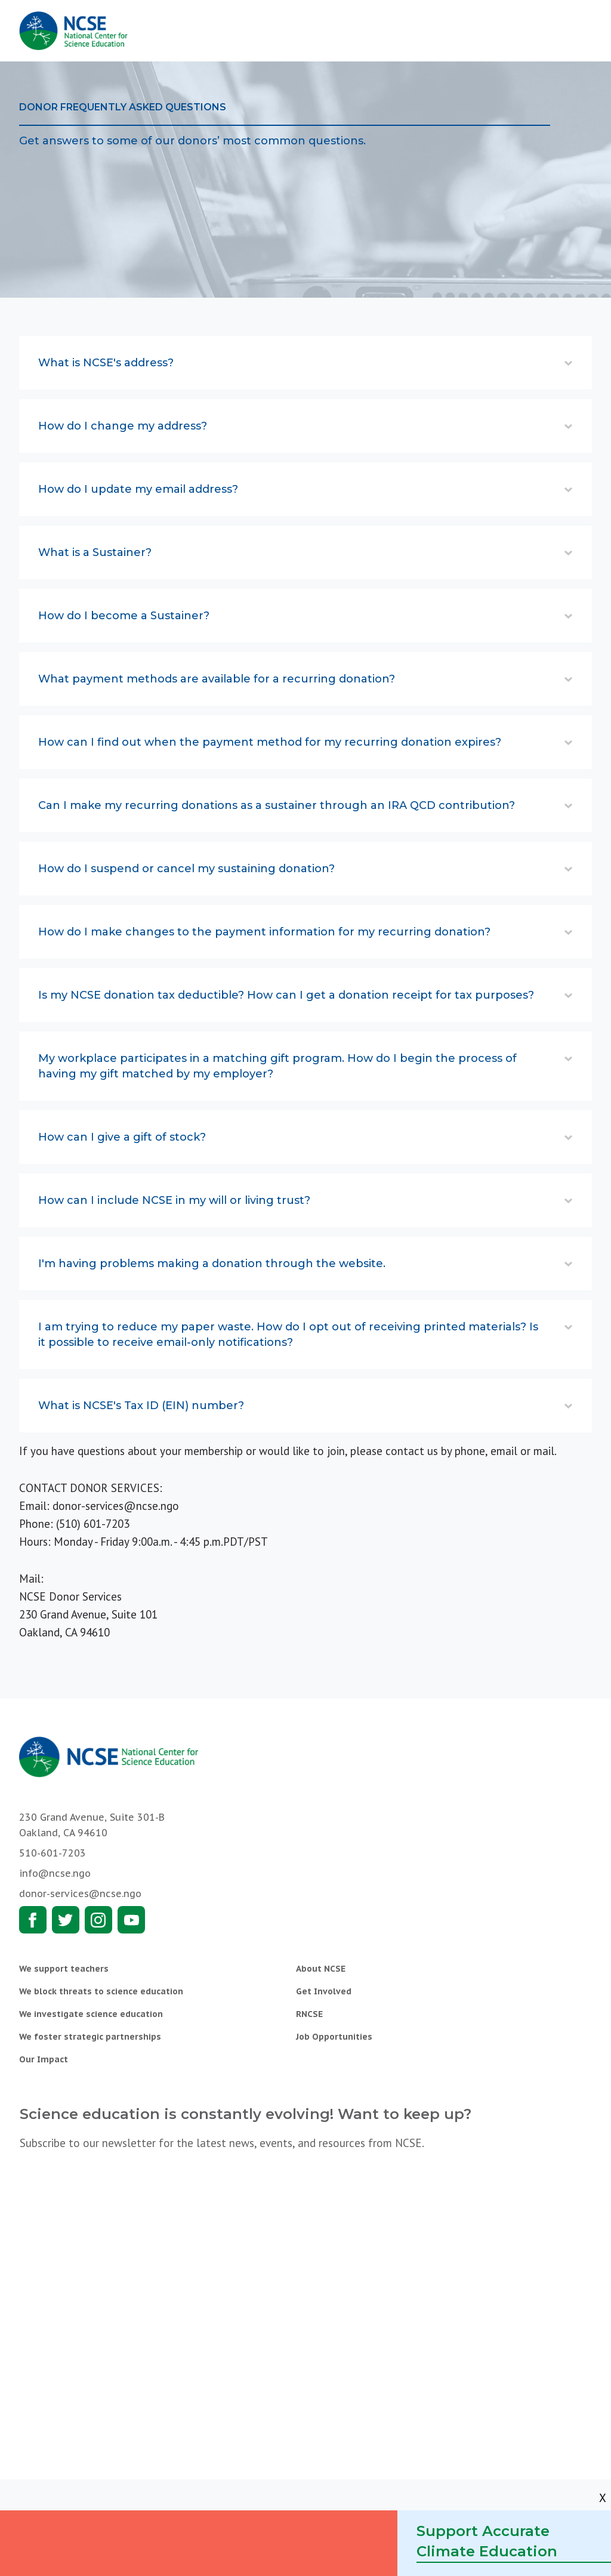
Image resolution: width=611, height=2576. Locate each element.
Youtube (131, 1919)
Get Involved (323, 1991)
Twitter (65, 1919)
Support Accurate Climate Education (486, 2541)
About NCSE (320, 1968)
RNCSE (309, 2014)
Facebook (33, 1919)
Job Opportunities (334, 2036)
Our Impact (43, 2059)
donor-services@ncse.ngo (116, 1506)
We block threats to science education (101, 1991)
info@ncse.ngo (55, 1873)
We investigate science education (91, 2014)
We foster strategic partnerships (90, 2036)
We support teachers (64, 1968)
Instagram (98, 1919)
